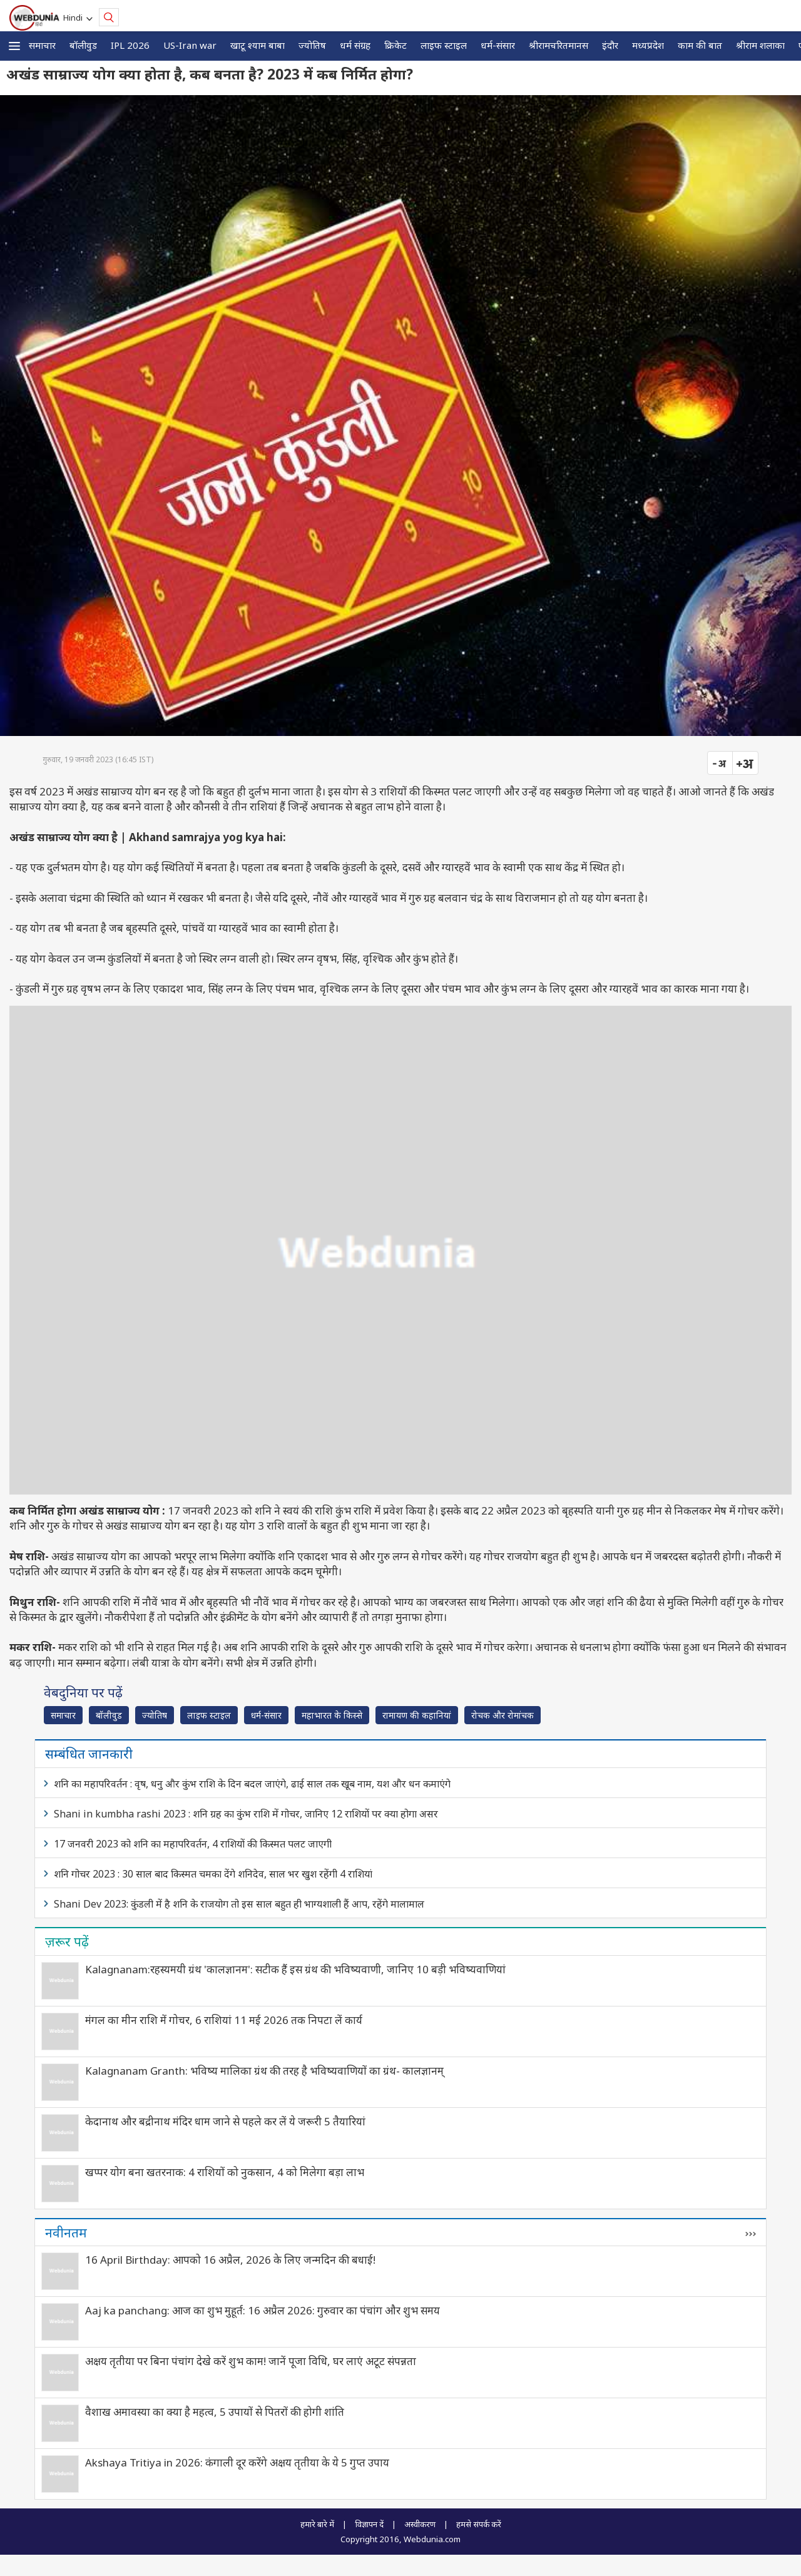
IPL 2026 (130, 45)
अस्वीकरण (420, 2524)
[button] (14, 46)
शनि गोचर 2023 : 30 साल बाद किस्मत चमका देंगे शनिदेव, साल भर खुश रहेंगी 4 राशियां (213, 1874)
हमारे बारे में (317, 2524)
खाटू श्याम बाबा (257, 45)
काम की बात (700, 45)
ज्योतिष (312, 45)
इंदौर (610, 45)
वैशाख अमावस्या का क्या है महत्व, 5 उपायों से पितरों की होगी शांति (214, 2412)
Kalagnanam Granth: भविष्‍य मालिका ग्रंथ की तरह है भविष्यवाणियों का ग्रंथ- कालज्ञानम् (264, 2070)
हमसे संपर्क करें (478, 2524)
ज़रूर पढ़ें (67, 1941)
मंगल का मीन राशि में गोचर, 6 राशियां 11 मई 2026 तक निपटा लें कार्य (223, 2020)
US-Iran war (190, 45)
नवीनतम (66, 2232)
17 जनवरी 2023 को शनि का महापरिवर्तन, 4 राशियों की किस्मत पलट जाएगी (193, 1844)
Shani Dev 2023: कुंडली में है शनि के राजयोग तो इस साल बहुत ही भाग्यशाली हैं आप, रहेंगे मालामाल (239, 1904)
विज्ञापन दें (369, 2524)
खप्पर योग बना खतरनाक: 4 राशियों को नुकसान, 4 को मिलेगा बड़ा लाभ (224, 2172)
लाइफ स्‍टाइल (444, 45)
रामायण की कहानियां (416, 1715)
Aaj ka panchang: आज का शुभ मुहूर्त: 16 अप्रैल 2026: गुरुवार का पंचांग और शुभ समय (262, 2310)
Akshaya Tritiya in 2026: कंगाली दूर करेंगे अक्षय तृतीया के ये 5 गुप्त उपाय (237, 2462)
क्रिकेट (395, 45)
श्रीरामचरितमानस (558, 45)
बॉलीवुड (83, 45)
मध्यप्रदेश (648, 45)
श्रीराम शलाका (760, 45)
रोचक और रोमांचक (502, 1715)
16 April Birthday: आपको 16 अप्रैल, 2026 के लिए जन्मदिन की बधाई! (230, 2259)
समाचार (42, 45)
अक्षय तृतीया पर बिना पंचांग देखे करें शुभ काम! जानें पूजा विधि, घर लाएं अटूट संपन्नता (250, 2361)
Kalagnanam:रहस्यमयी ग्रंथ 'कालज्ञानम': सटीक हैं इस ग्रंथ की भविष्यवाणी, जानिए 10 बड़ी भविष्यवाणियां (295, 1969)
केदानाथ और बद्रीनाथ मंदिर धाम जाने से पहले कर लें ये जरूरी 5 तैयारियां (225, 2121)
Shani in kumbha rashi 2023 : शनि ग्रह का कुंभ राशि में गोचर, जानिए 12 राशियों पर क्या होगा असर (246, 1814)
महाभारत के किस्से (332, 1715)
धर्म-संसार (498, 45)
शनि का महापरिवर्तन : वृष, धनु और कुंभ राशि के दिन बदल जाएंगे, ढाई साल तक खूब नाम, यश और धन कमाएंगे (252, 1784)
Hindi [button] (74, 17)
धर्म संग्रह (355, 45)
